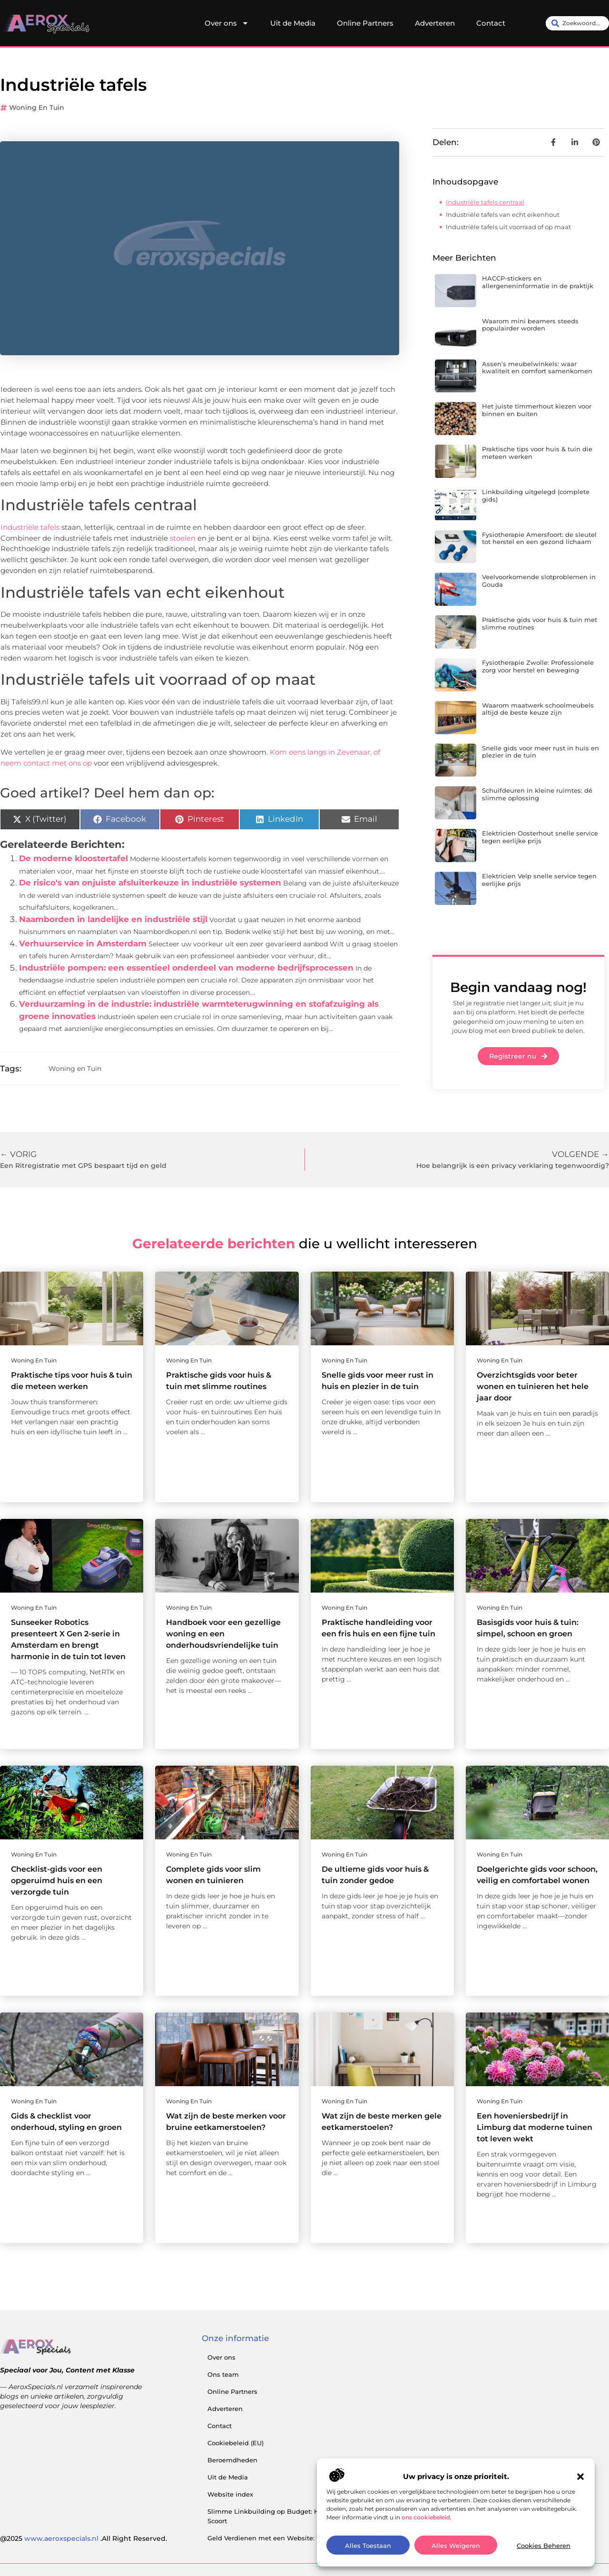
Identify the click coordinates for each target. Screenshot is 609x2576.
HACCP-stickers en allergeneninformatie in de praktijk (537, 282)
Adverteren (435, 23)
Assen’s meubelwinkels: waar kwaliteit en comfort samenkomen (537, 367)
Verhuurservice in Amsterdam (83, 943)
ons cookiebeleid (426, 2517)
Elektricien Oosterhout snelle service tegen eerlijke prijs (540, 837)
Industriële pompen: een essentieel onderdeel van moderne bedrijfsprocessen (186, 967)
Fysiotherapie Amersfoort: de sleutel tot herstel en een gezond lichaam (539, 538)
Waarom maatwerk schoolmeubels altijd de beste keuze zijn (538, 709)
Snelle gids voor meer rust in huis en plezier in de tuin (540, 751)
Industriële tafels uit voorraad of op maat (508, 227)
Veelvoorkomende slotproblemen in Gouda (539, 580)
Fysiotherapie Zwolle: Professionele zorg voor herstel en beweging (538, 666)
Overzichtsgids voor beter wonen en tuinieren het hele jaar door (533, 1386)
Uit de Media (292, 23)
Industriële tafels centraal (485, 202)
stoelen (183, 538)
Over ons (227, 23)
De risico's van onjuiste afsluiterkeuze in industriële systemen (150, 882)
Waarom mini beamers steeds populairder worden (530, 324)
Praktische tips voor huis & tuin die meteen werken (537, 452)
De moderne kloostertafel (73, 858)
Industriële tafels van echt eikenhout (503, 214)
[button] (580, 2476)
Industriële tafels (29, 527)
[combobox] (577, 23)
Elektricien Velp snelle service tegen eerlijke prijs (539, 879)
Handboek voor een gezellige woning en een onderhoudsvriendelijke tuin (223, 1634)
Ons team (223, 2374)
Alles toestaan (368, 2545)
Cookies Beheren (543, 2545)
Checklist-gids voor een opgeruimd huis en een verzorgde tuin (56, 1880)
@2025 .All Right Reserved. (83, 2538)
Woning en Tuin (36, 107)
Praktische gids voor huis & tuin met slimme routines (539, 623)
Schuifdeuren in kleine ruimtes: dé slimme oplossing (537, 794)
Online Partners (365, 23)
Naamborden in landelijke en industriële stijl (113, 919)
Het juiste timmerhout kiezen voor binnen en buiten (536, 410)
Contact (490, 23)
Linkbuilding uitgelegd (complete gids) (535, 495)
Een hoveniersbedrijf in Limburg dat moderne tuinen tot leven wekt (534, 2127)
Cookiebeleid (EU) (235, 2443)
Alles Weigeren (456, 2545)
